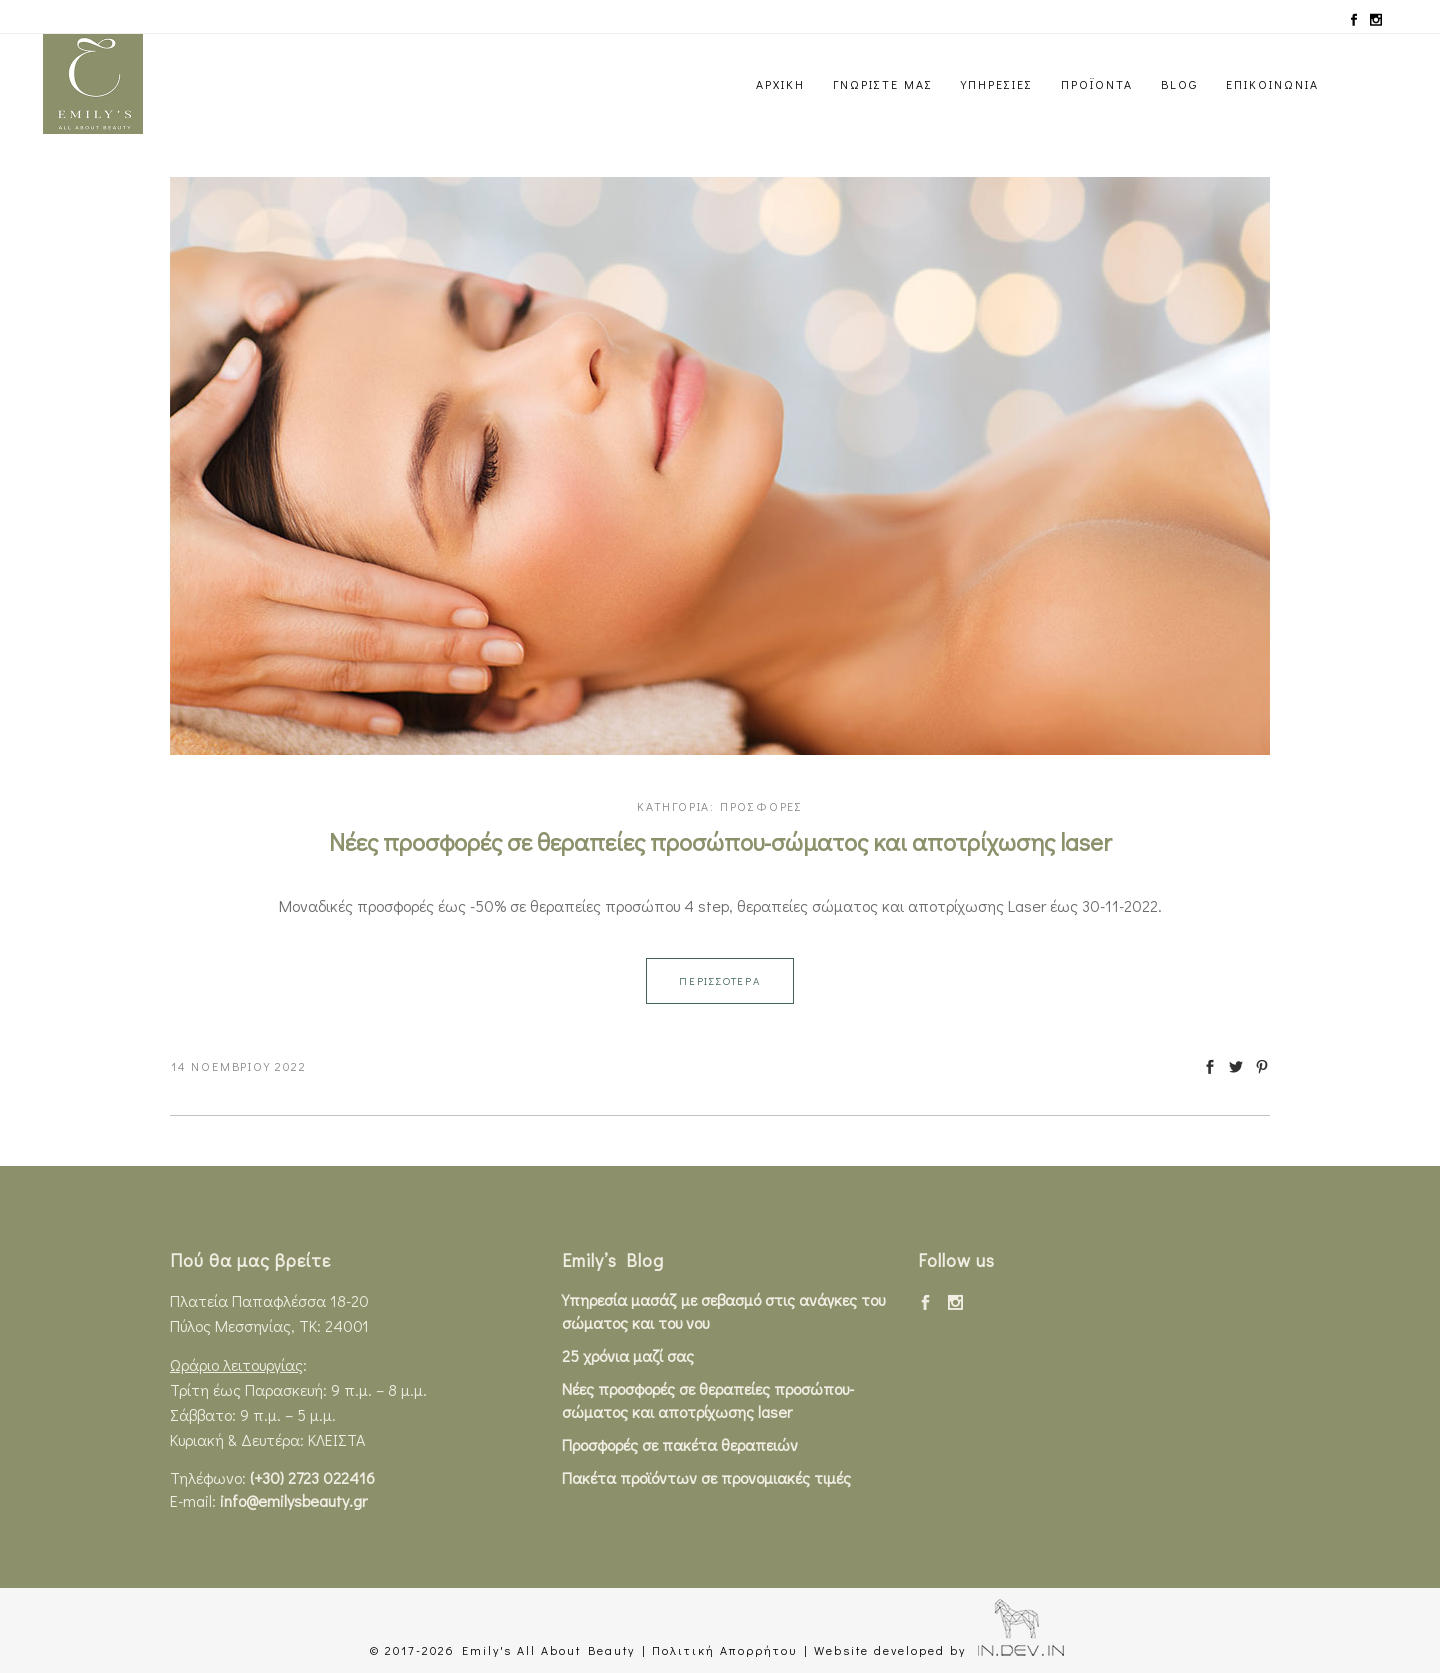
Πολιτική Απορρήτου (724, 1650)
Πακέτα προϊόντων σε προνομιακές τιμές (706, 1477)
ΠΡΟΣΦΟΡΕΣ (761, 806)
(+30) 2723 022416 (312, 1477)
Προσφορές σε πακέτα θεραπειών (680, 1444)
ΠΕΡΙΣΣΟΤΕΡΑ (720, 980)
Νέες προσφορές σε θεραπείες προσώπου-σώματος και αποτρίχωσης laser (720, 841)
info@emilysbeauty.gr (293, 1500)
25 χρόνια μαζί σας (628, 1355)
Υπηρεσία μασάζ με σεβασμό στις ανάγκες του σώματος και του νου (723, 1311)
